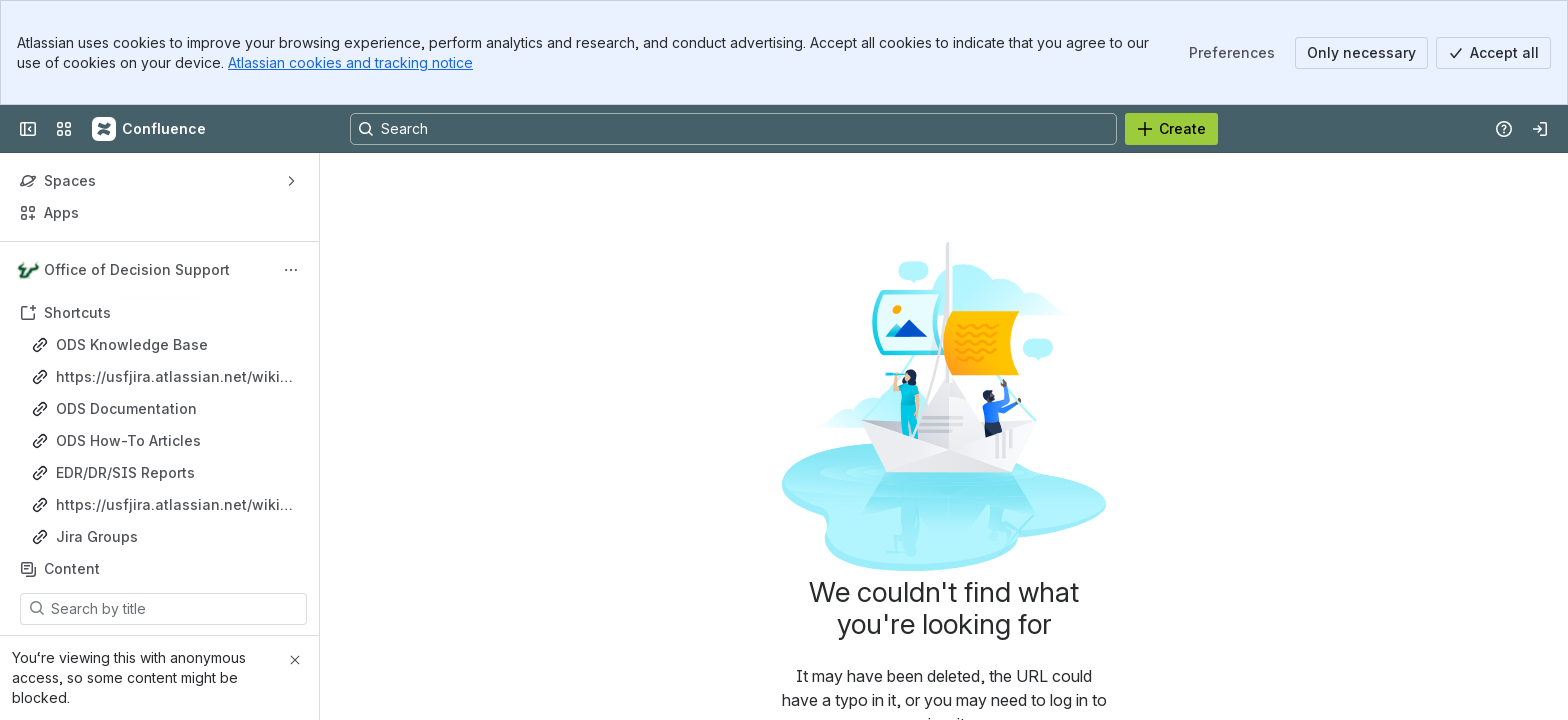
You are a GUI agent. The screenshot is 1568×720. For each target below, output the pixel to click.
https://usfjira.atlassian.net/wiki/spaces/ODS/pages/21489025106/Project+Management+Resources (175, 505)
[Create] (1171, 129)
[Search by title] (175, 609)
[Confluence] (150, 129)
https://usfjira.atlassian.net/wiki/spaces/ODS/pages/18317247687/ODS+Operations (174, 377)
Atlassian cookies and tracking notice (350, 62)
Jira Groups (97, 536)
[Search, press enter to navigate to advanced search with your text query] (733, 129)
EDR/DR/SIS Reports (125, 472)
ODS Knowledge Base (132, 344)
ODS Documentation (126, 408)
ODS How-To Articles (128, 440)
